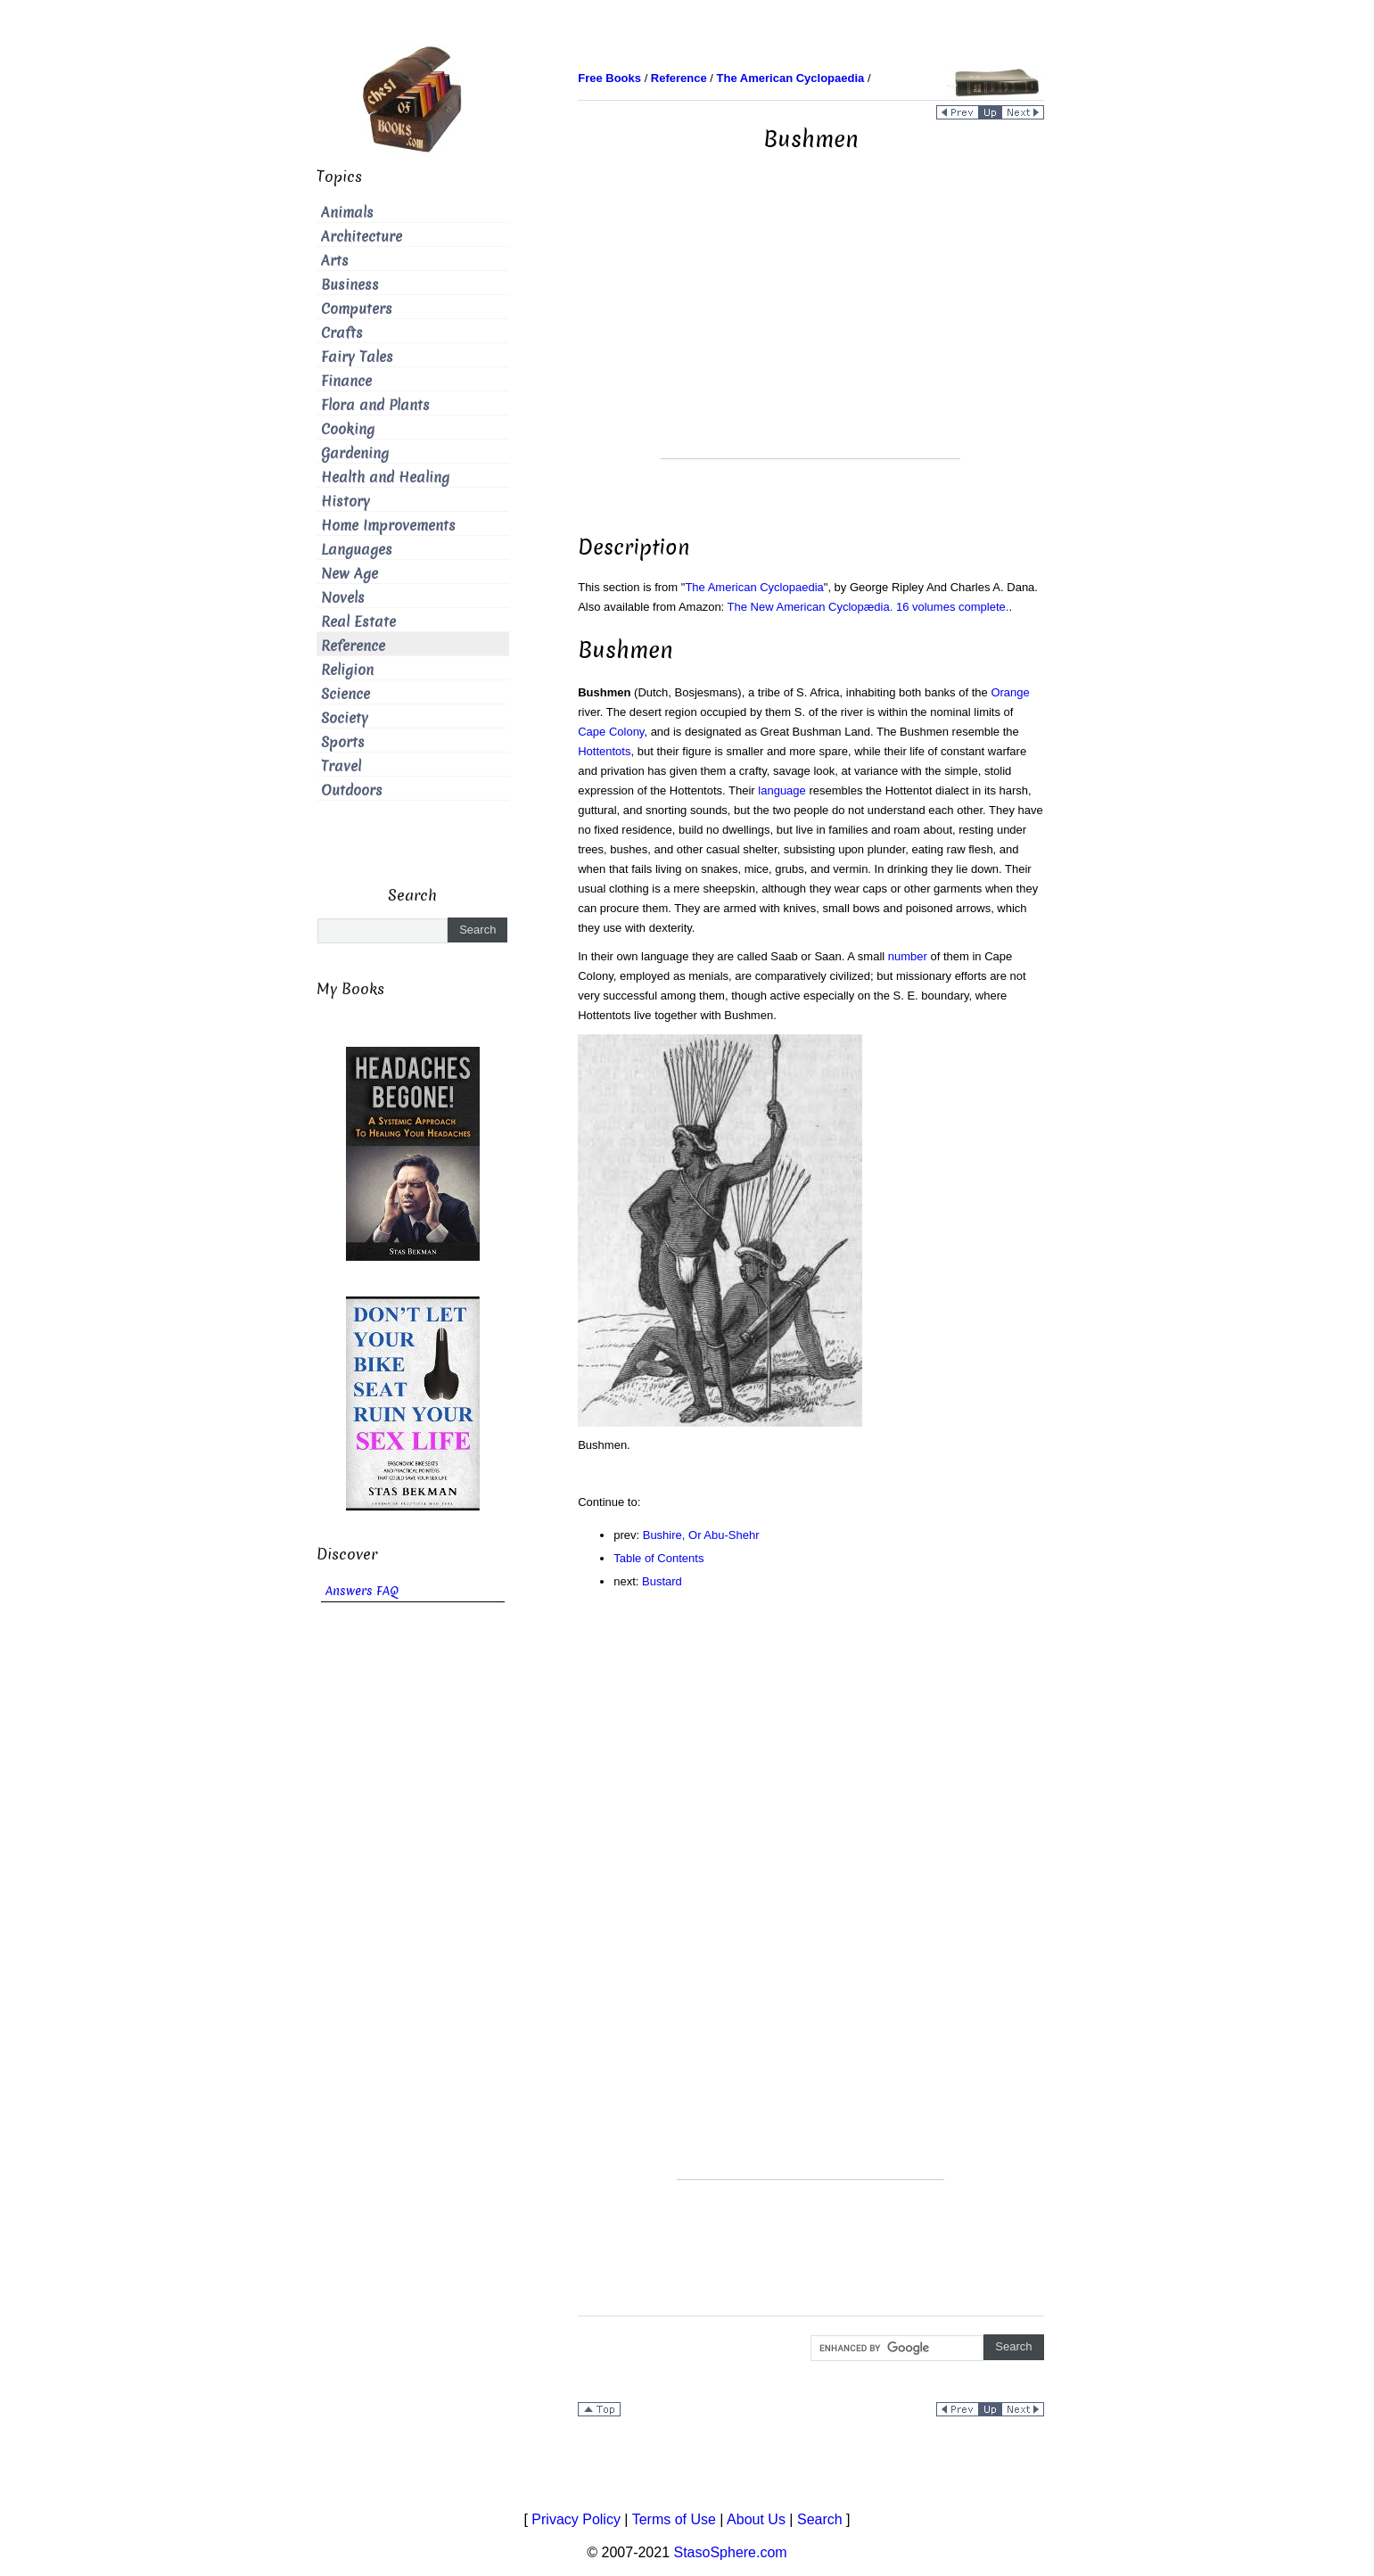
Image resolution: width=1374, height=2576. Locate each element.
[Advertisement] (810, 333)
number (907, 956)
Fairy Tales (357, 357)
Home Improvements (388, 525)
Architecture (361, 236)
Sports (343, 742)
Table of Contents (658, 1558)
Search (820, 2519)
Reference (353, 646)
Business (350, 285)
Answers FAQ (362, 1591)
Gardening (355, 453)
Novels (343, 597)
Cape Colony (611, 731)
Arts (335, 260)
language (782, 790)
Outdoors (352, 790)
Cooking (347, 429)
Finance (346, 381)
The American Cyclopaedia (754, 587)
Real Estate (358, 622)
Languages (356, 549)
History (345, 501)
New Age (349, 573)
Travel (341, 766)
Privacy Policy (576, 2519)
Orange (1010, 692)
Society (344, 718)
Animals (347, 212)
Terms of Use (674, 2519)
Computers (356, 309)
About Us (756, 2519)
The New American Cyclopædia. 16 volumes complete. (868, 606)
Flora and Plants (375, 405)
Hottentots (604, 751)
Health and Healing (385, 477)
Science (345, 694)
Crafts (342, 333)
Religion (347, 670)
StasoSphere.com (730, 2552)
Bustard (662, 1581)
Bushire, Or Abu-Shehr (701, 1535)
